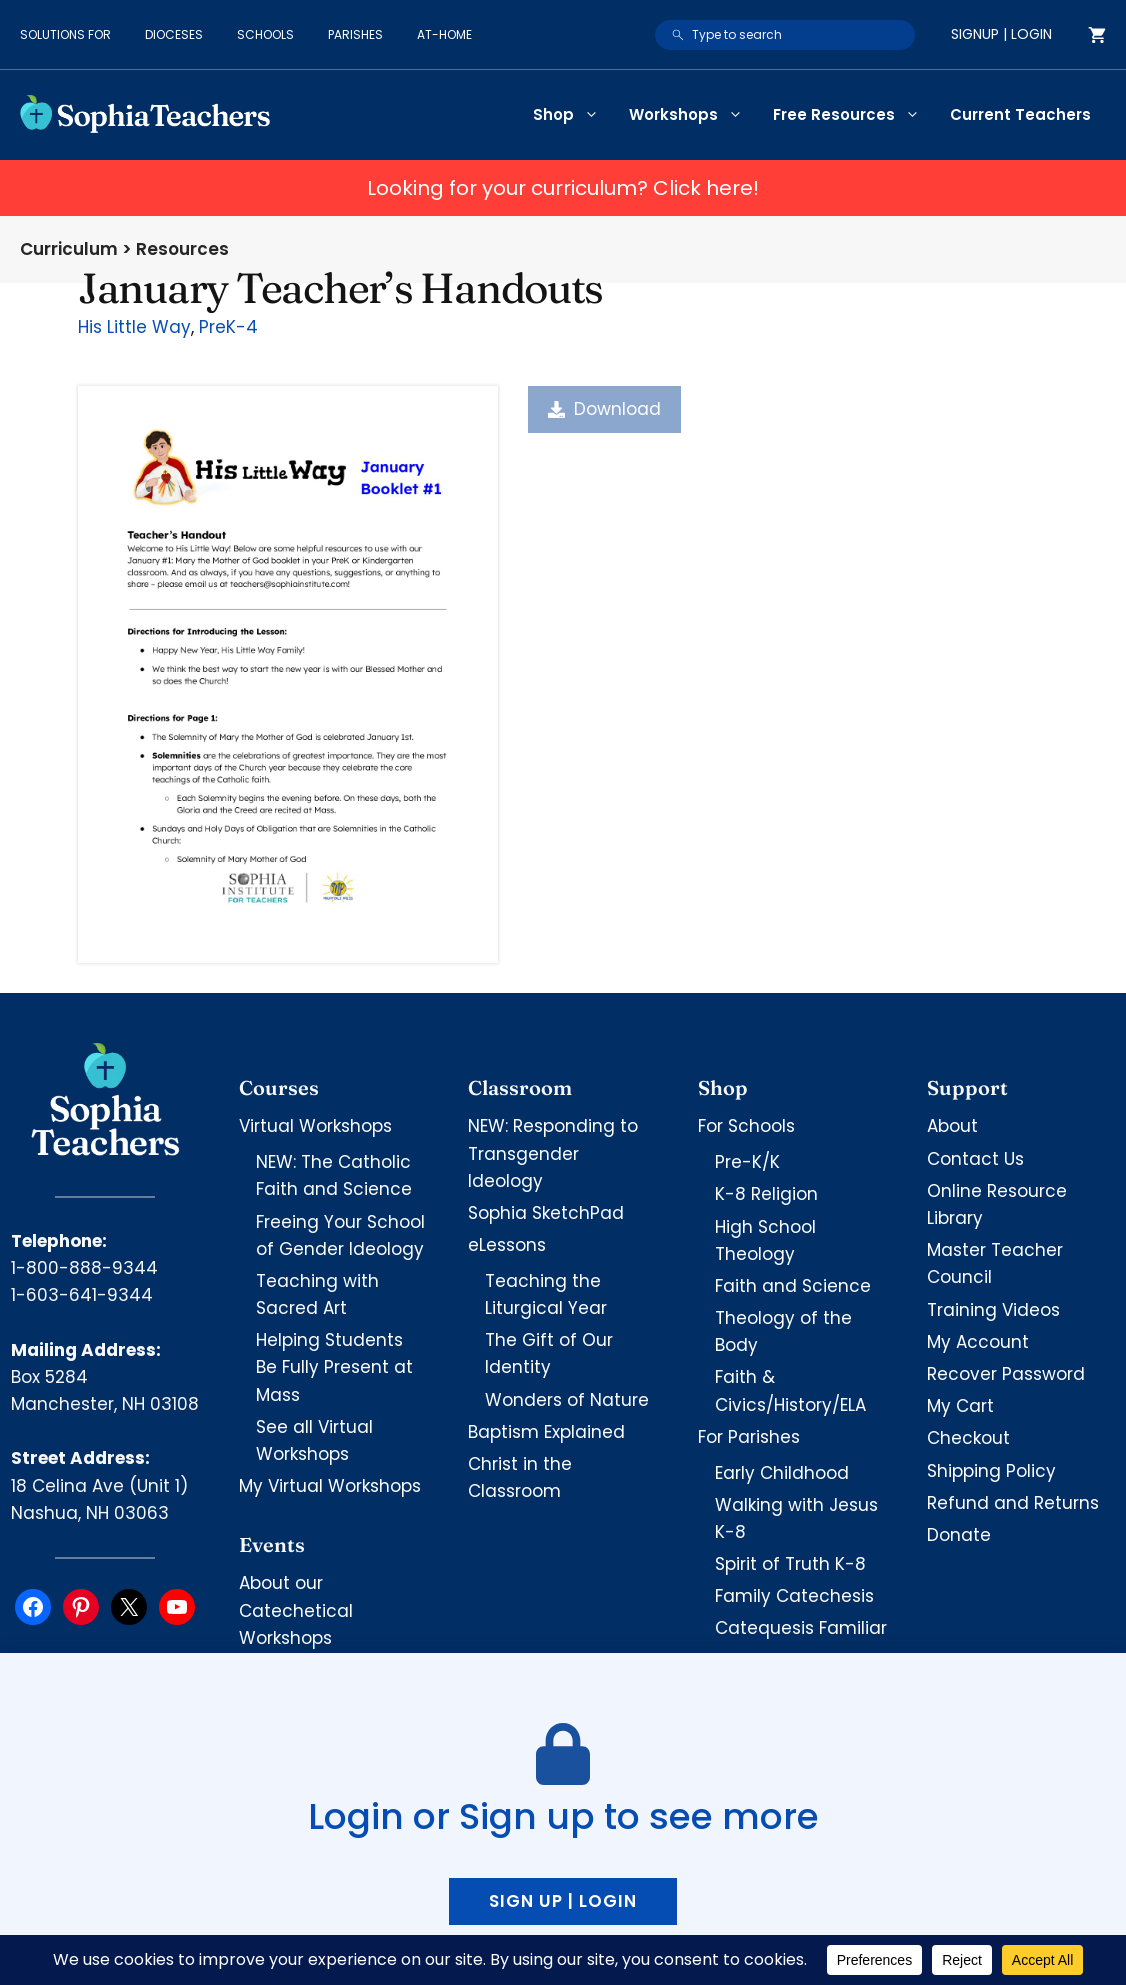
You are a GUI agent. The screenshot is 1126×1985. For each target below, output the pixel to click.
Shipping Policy (991, 1471)
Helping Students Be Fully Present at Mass (334, 1367)
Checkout (968, 1438)
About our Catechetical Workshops (296, 1610)
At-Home (444, 34)
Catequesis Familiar (801, 1628)
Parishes (355, 34)
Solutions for (65, 34)
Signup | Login (1001, 34)
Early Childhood (782, 1473)
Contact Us (975, 1159)
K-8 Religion (766, 1194)
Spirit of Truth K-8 (790, 1564)
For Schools (746, 1126)
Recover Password (1006, 1374)
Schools (265, 34)
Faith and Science (793, 1286)
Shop (573, 115)
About (952, 1126)
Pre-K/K (747, 1162)
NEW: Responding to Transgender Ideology (553, 1153)
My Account (978, 1342)
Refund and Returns (1013, 1503)
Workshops (693, 115)
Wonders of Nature (567, 1400)
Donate (959, 1535)
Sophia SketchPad (546, 1213)
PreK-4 (228, 327)
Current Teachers (1020, 114)
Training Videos (993, 1310)
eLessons (507, 1245)
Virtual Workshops (315, 1126)
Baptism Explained (546, 1432)
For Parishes (749, 1437)
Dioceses (174, 34)
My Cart (960, 1406)
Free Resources (854, 115)
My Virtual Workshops (330, 1486)
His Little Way (134, 327)
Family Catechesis (794, 1596)
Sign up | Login (563, 1901)
